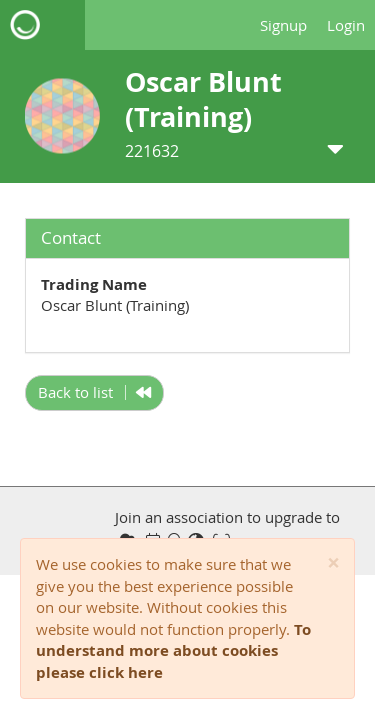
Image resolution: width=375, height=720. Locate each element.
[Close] (333, 563)
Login (346, 25)
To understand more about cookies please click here (173, 651)
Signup (283, 25)
